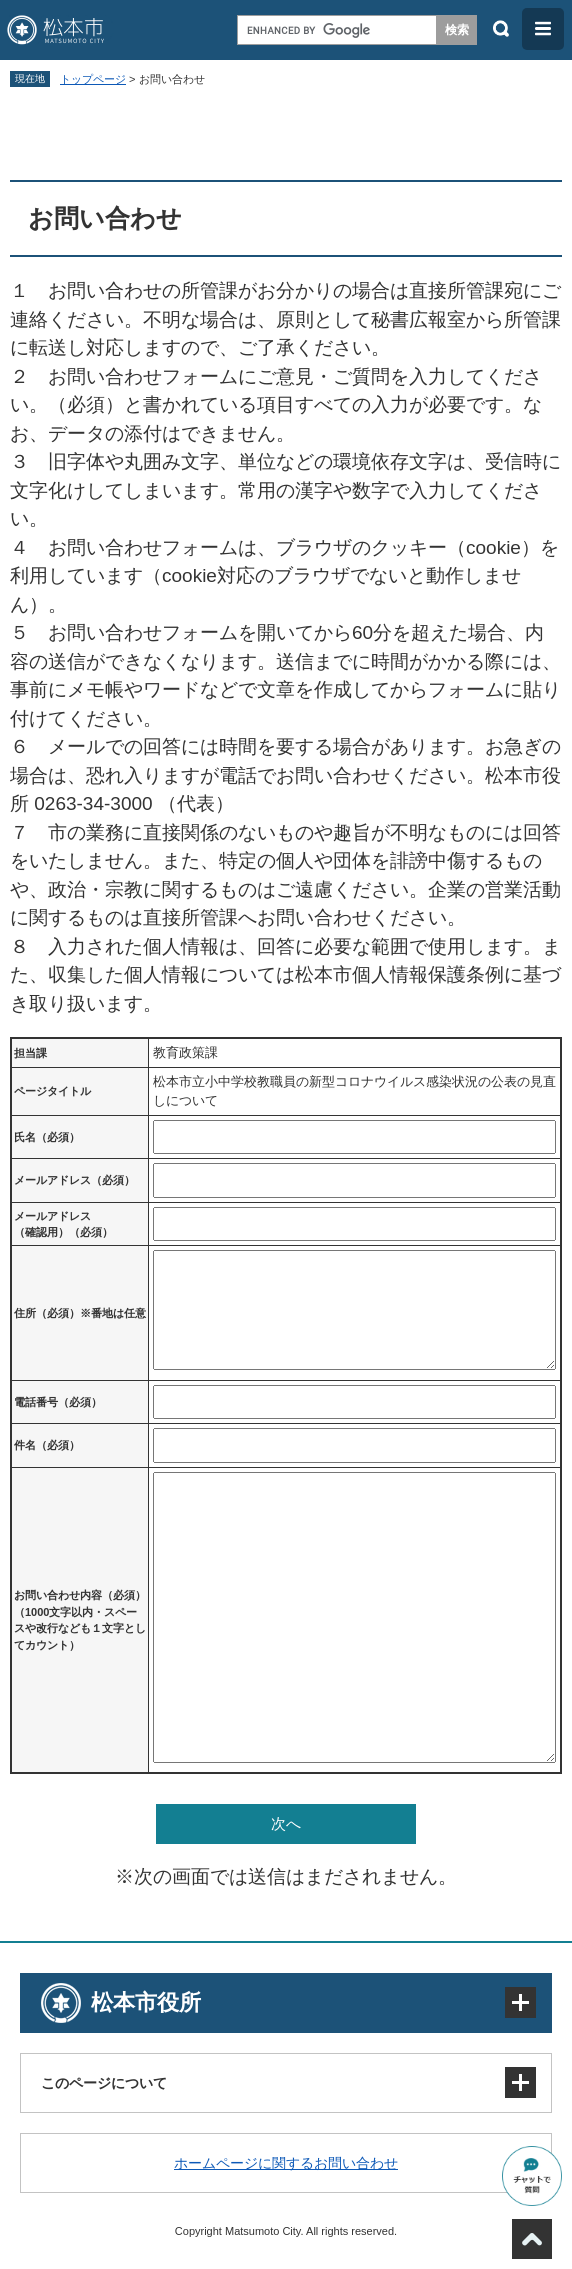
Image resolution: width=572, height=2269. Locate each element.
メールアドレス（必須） (74, 1180)
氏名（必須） (47, 1137)
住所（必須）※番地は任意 (80, 1313)
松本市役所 (146, 2002)
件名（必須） (47, 1445)
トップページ (93, 79)
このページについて (104, 2083)
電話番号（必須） (58, 1402)
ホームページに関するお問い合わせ (286, 2163)
